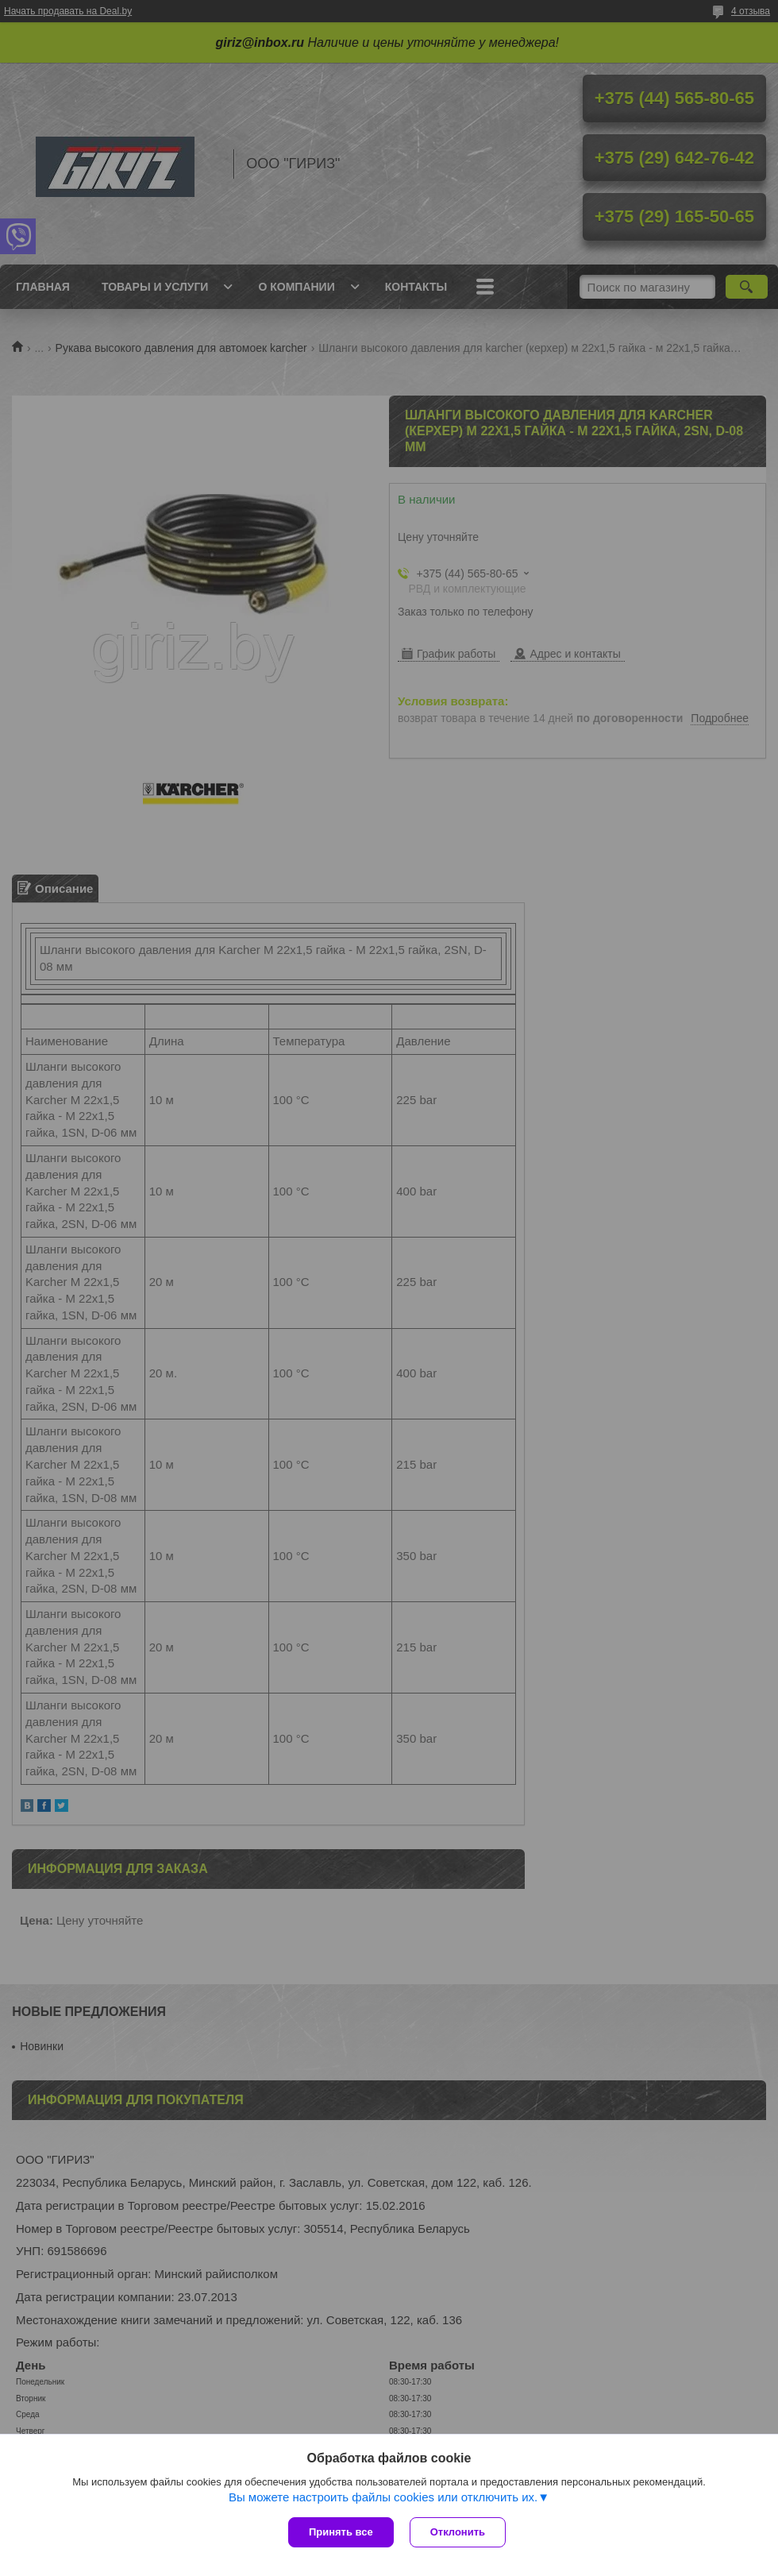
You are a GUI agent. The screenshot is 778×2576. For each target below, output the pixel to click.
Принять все (341, 2532)
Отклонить (457, 2532)
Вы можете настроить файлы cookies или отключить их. (383, 2497)
